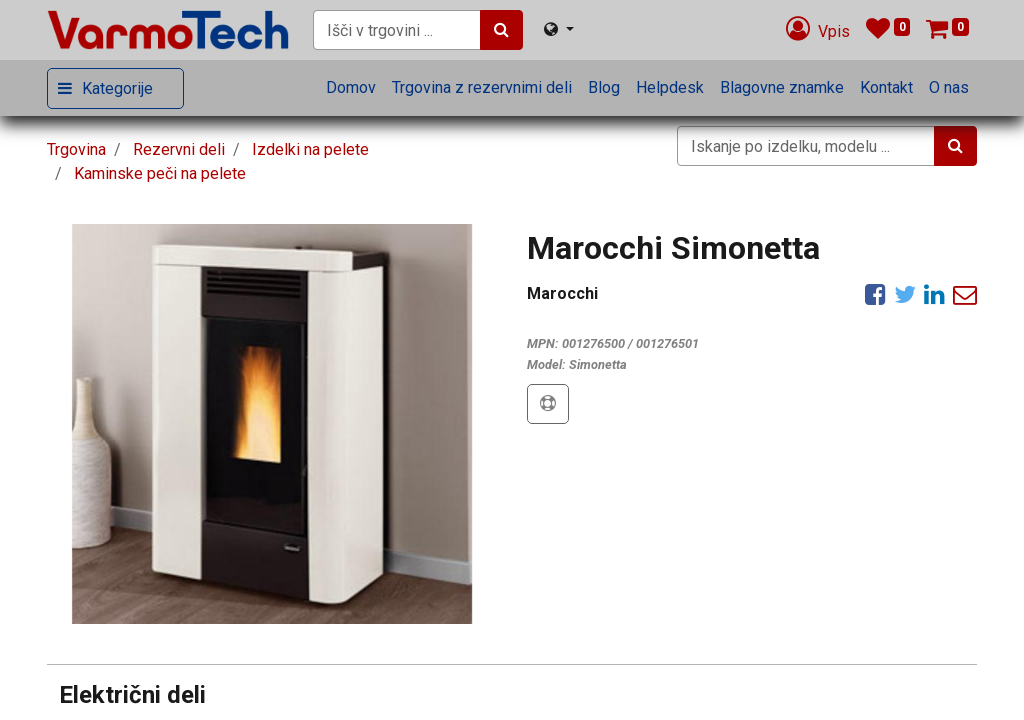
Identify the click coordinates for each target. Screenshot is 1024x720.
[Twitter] (905, 294)
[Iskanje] (501, 30)
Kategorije (117, 88)
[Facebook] (875, 294)
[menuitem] (351, 88)
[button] (548, 404)
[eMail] (965, 294)
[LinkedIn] (934, 294)
